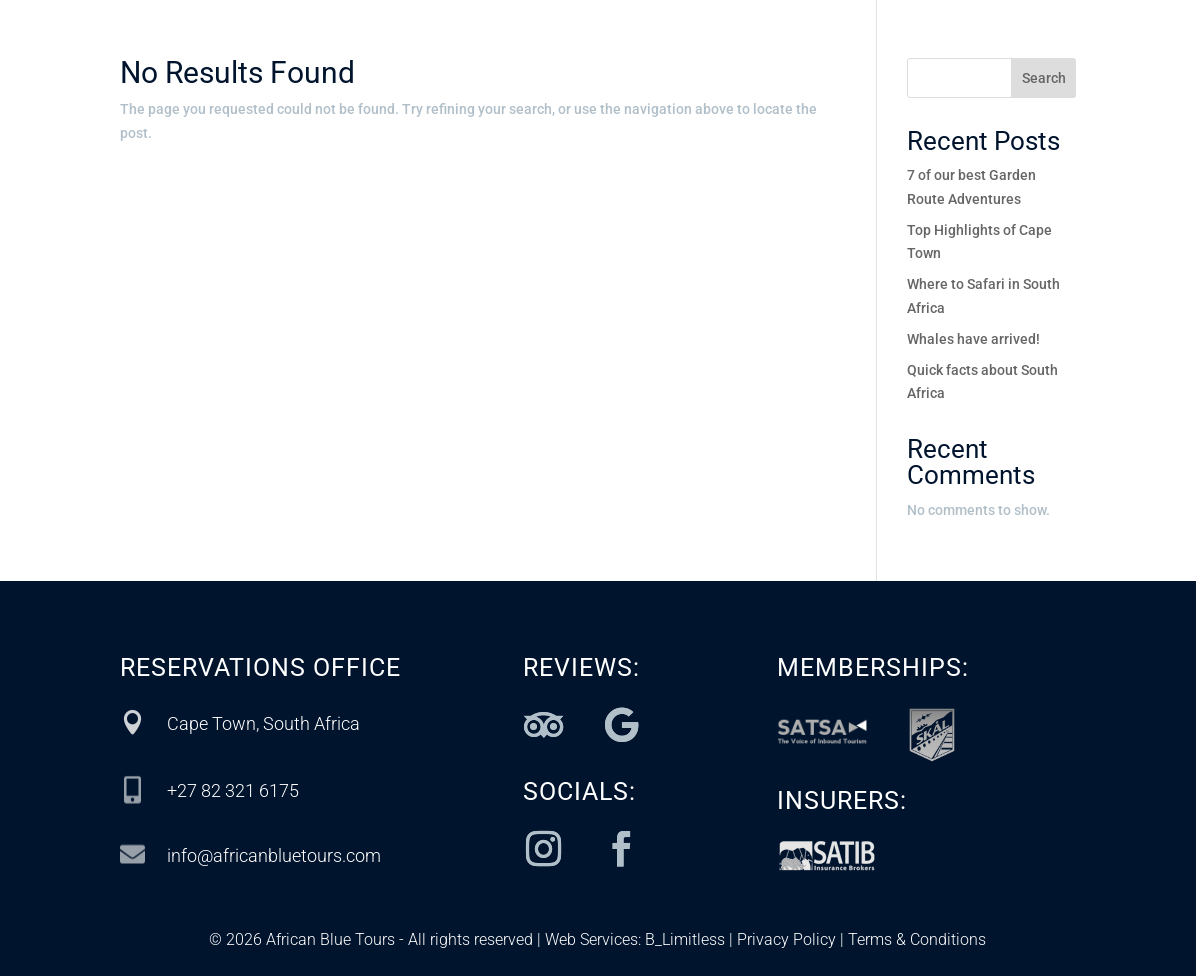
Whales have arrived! (973, 339)
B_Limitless (685, 939)
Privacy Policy (786, 939)
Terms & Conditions (915, 939)
